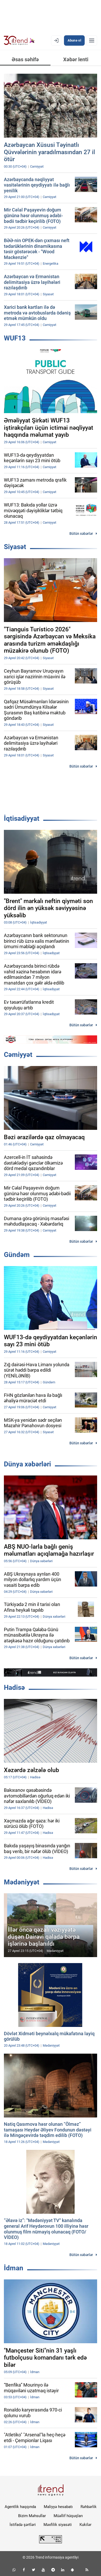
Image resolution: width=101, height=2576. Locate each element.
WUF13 (15, 338)
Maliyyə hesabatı (58, 2506)
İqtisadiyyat (21, 818)
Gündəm (17, 1255)
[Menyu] (91, 40)
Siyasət (15, 547)
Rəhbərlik (89, 2506)
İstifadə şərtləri (23, 2524)
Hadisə (14, 1687)
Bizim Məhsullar (32, 2515)
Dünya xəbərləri (27, 1464)
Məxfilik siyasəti (58, 2524)
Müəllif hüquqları (68, 2515)
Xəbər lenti (75, 59)
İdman (13, 2268)
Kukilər (85, 2524)
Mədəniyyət (21, 1882)
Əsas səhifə (25, 59)
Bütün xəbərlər (81, 533)
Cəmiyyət (18, 1054)
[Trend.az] (19, 40)
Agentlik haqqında (20, 2506)
